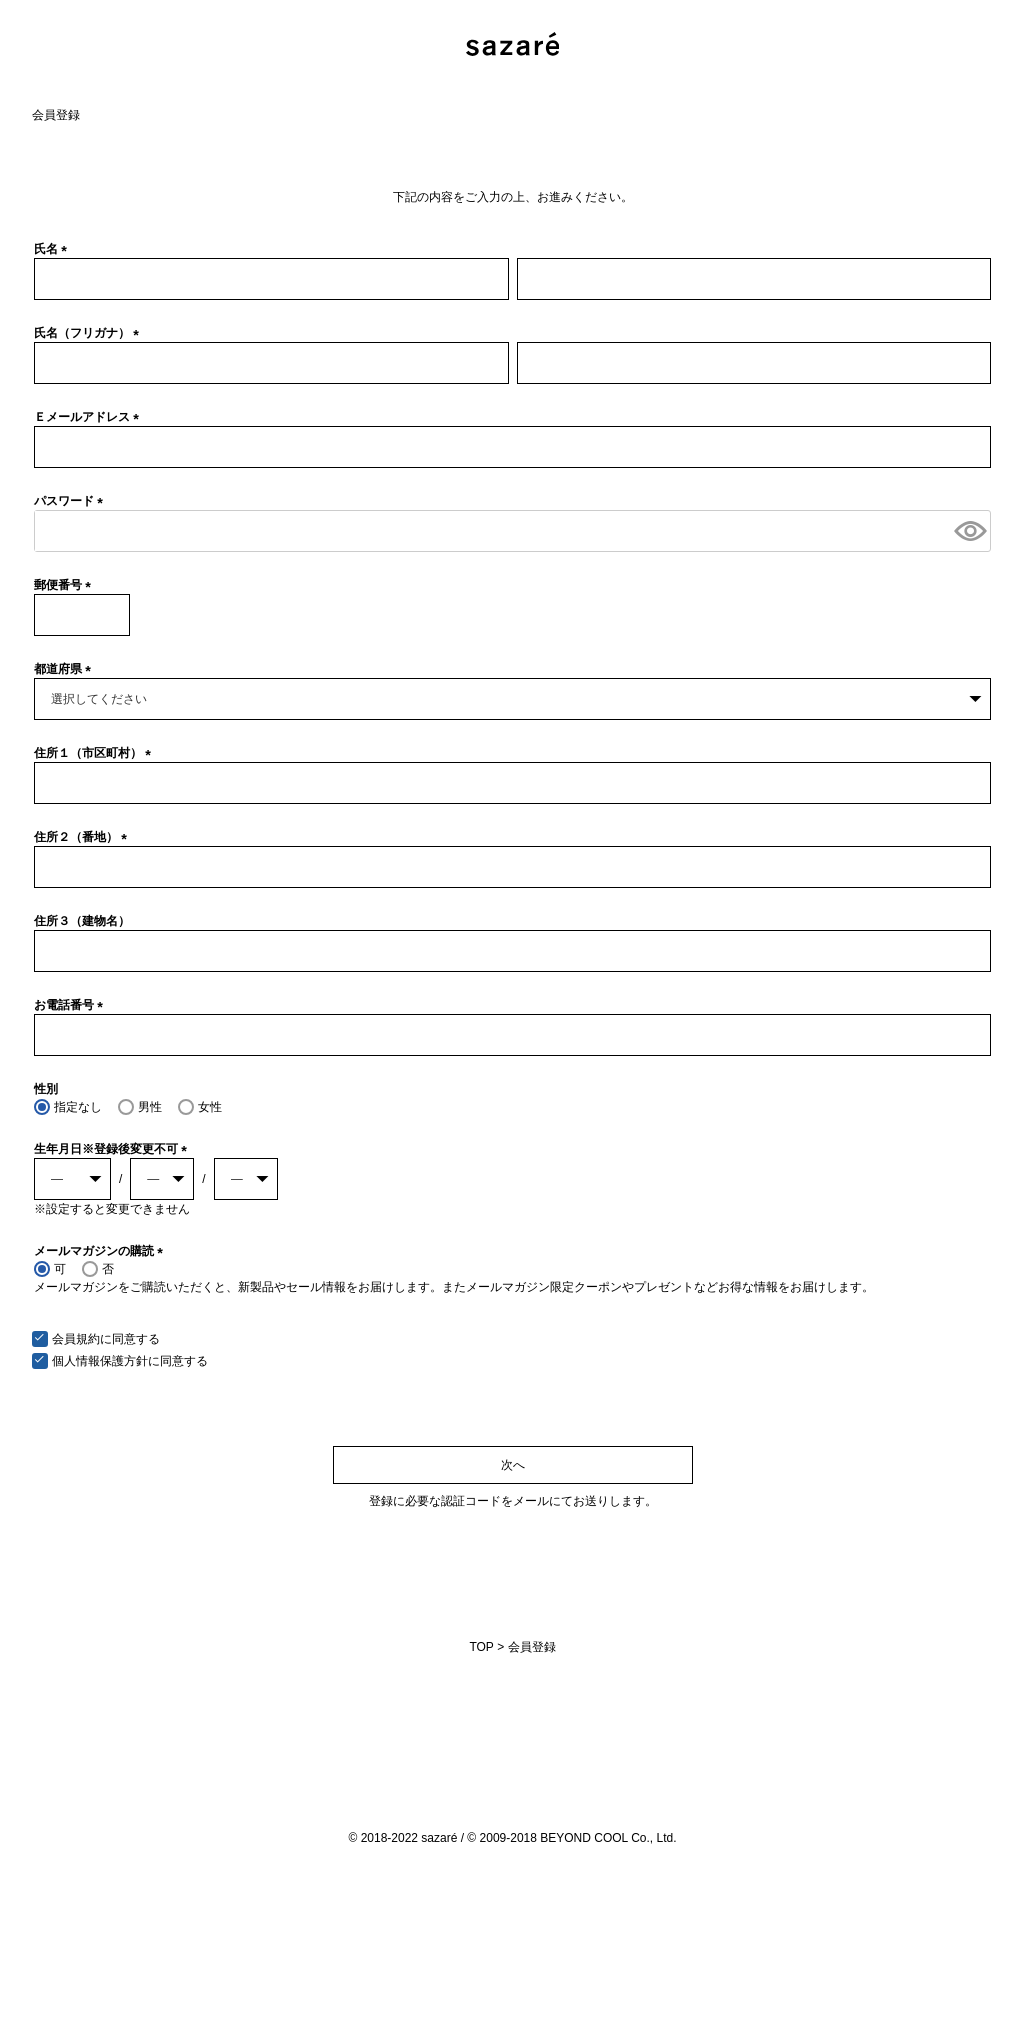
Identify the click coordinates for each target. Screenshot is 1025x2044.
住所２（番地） (83, 837)
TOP (481, 1647)
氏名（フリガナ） (89, 333)
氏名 (53, 249)
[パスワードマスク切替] (969, 531)
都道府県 (65, 669)
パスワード (71, 501)
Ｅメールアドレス (89, 417)
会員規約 (76, 1339)
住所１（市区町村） (95, 753)
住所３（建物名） (82, 921)
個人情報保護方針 (100, 1361)
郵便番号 (65, 585)
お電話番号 (71, 1005)
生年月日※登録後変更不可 (113, 1149)
